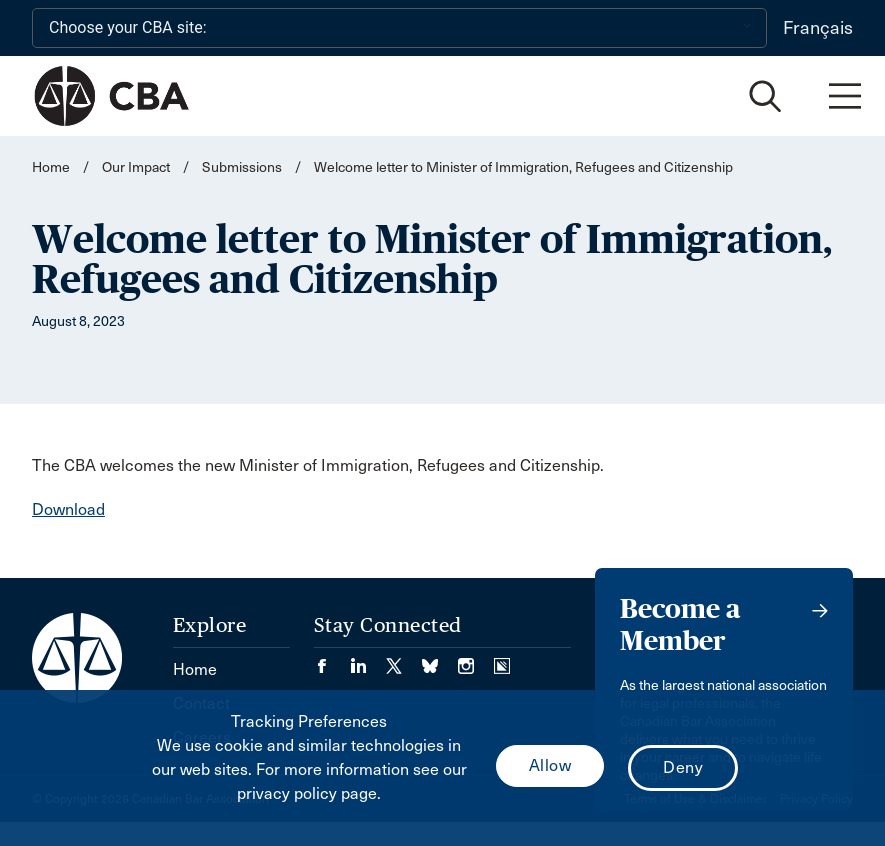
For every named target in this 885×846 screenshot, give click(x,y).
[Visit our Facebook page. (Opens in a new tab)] (332, 659)
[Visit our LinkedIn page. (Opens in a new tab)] (368, 659)
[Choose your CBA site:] (399, 28)
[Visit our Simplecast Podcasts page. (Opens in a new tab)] (502, 659)
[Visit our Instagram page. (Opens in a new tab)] (476, 659)
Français (818, 28)
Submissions (242, 167)
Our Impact (136, 167)
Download (68, 509)
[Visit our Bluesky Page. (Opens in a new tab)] (440, 659)
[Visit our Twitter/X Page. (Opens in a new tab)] (404, 659)
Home (51, 167)
